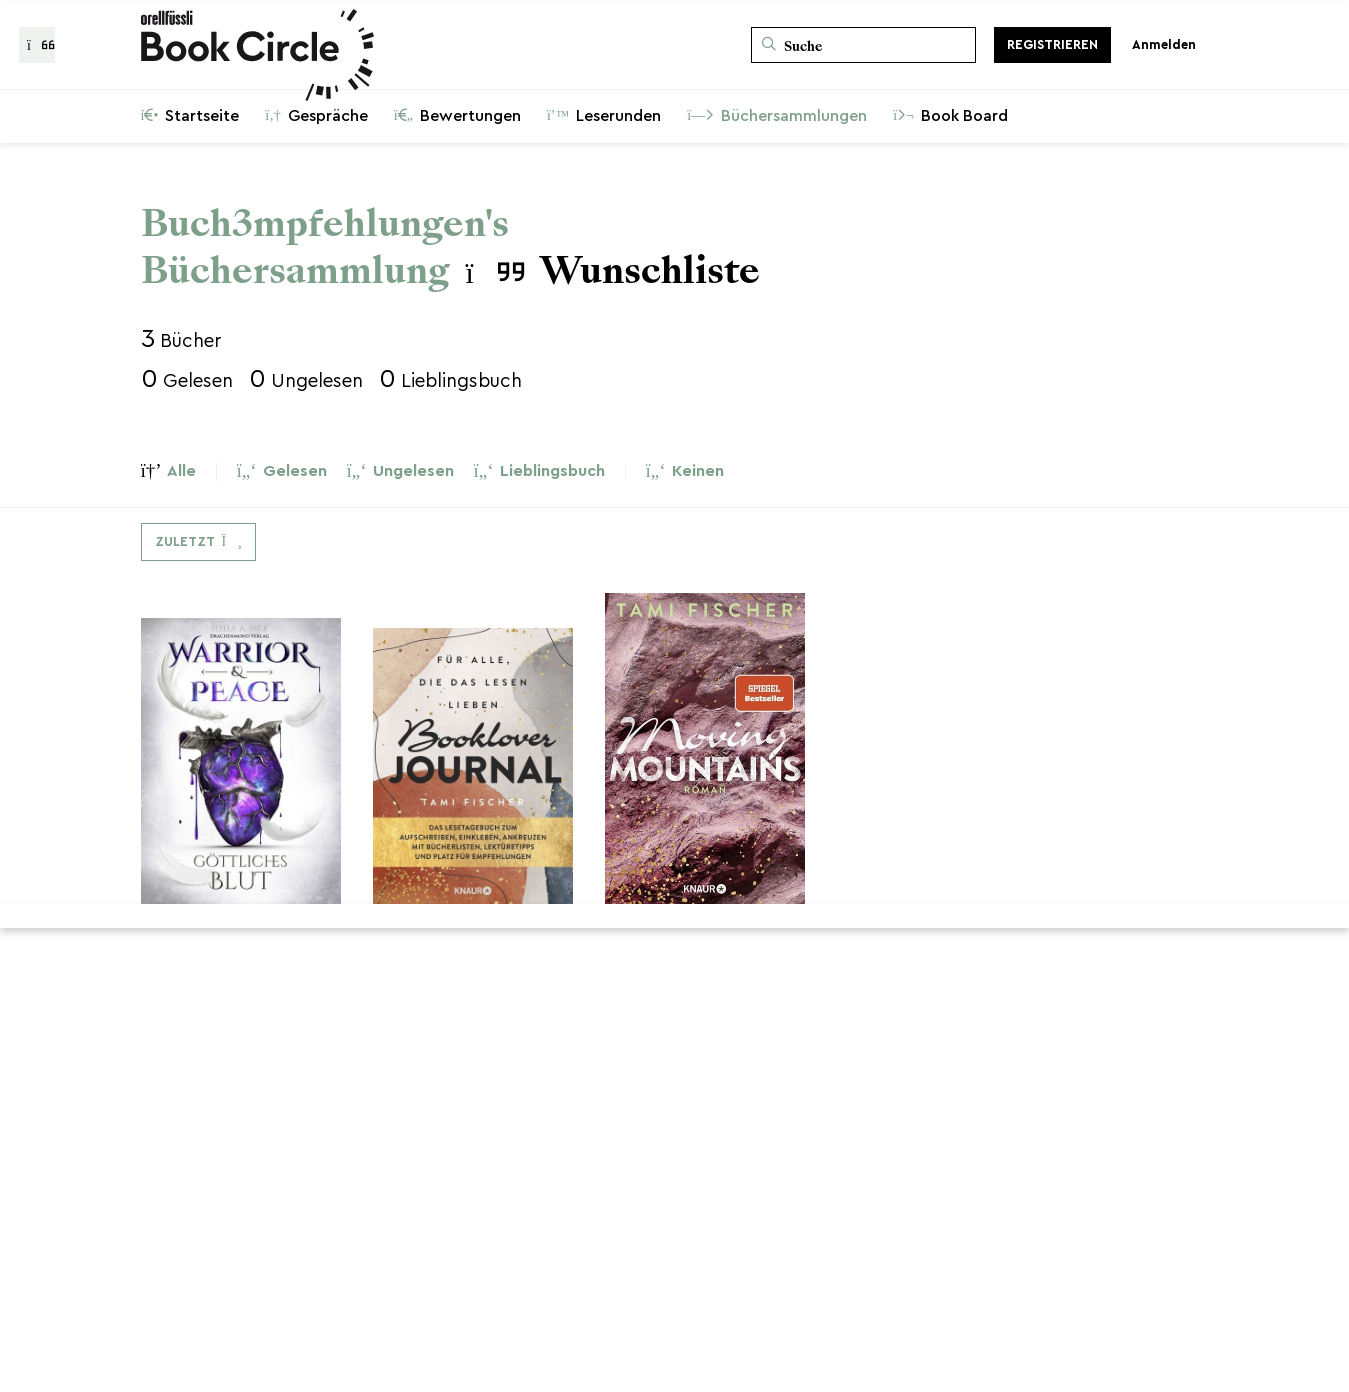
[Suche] (863, 45)
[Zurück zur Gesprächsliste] (37, 45)
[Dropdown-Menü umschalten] (198, 542)
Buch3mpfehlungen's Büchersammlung (325, 247)
